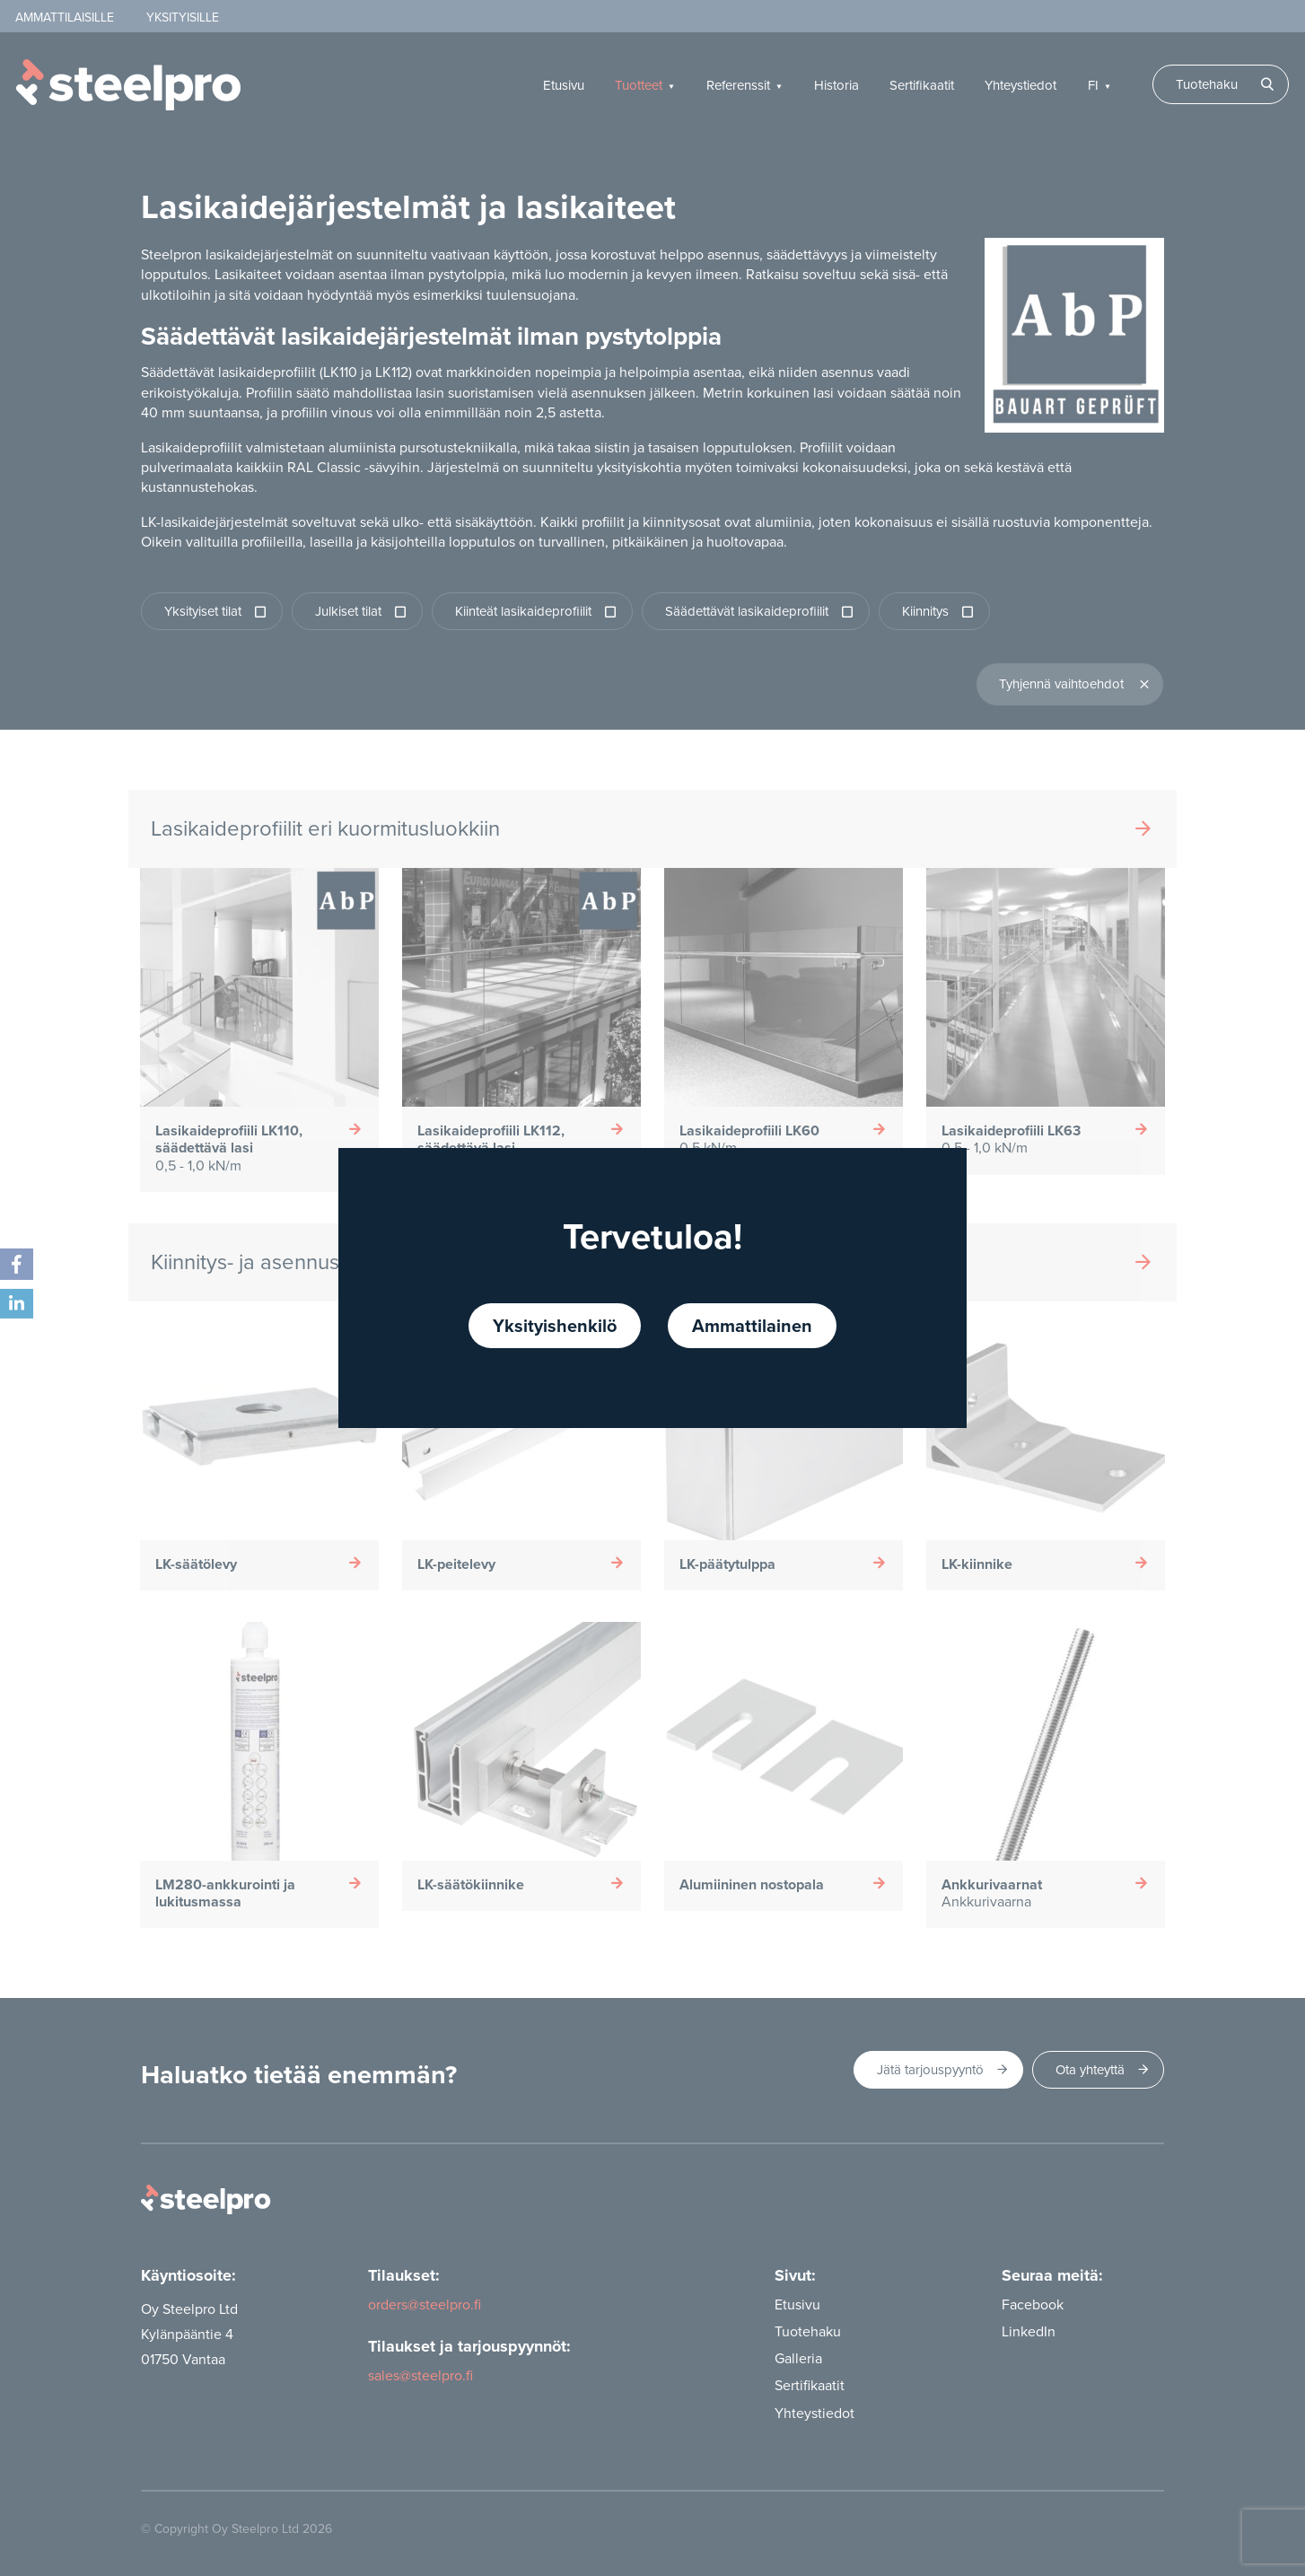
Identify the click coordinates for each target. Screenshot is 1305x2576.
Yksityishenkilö (555, 1325)
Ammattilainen (752, 1325)
